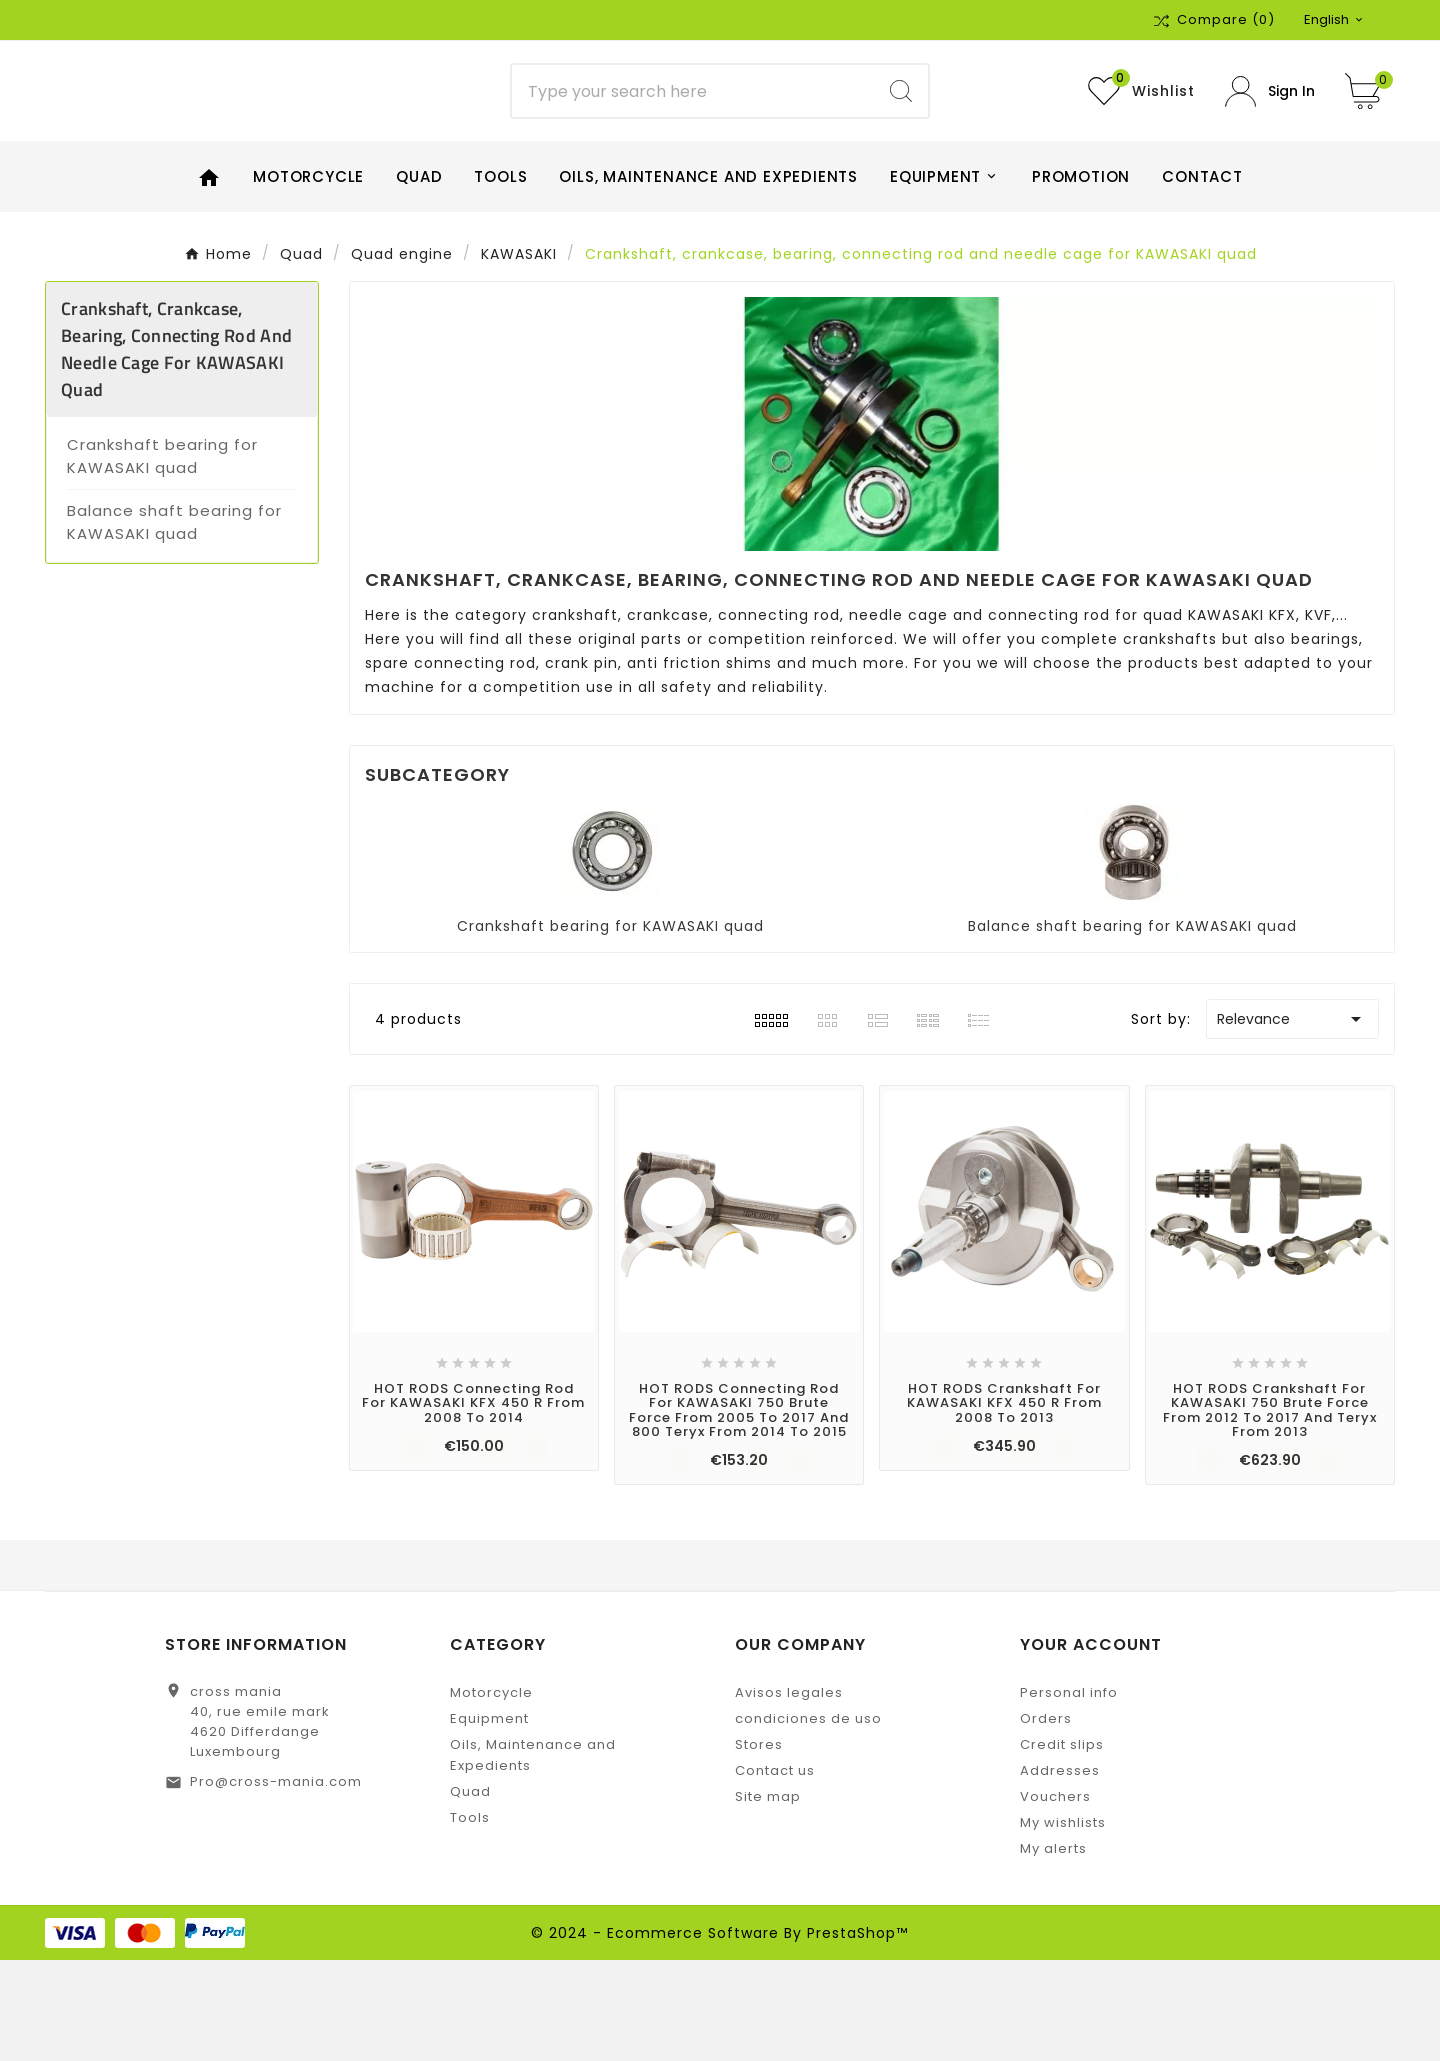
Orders (1046, 1819)
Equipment (489, 1819)
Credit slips (1062, 1845)
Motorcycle (491, 1793)
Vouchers (1055, 1897)
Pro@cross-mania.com (276, 1882)
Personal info (1069, 1793)
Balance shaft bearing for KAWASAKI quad (174, 623)
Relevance (1292, 1120)
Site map (768, 1897)
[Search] (693, 142)
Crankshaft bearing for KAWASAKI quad (162, 557)
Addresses (1060, 1871)
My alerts (1053, 1949)
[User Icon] (1270, 141)
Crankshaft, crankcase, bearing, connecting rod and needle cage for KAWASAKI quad (176, 450)
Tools (470, 1918)
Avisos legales (789, 1793)
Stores (759, 1845)
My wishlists (1063, 1923)
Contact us (775, 1871)
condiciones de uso (808, 1819)
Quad (470, 1892)
